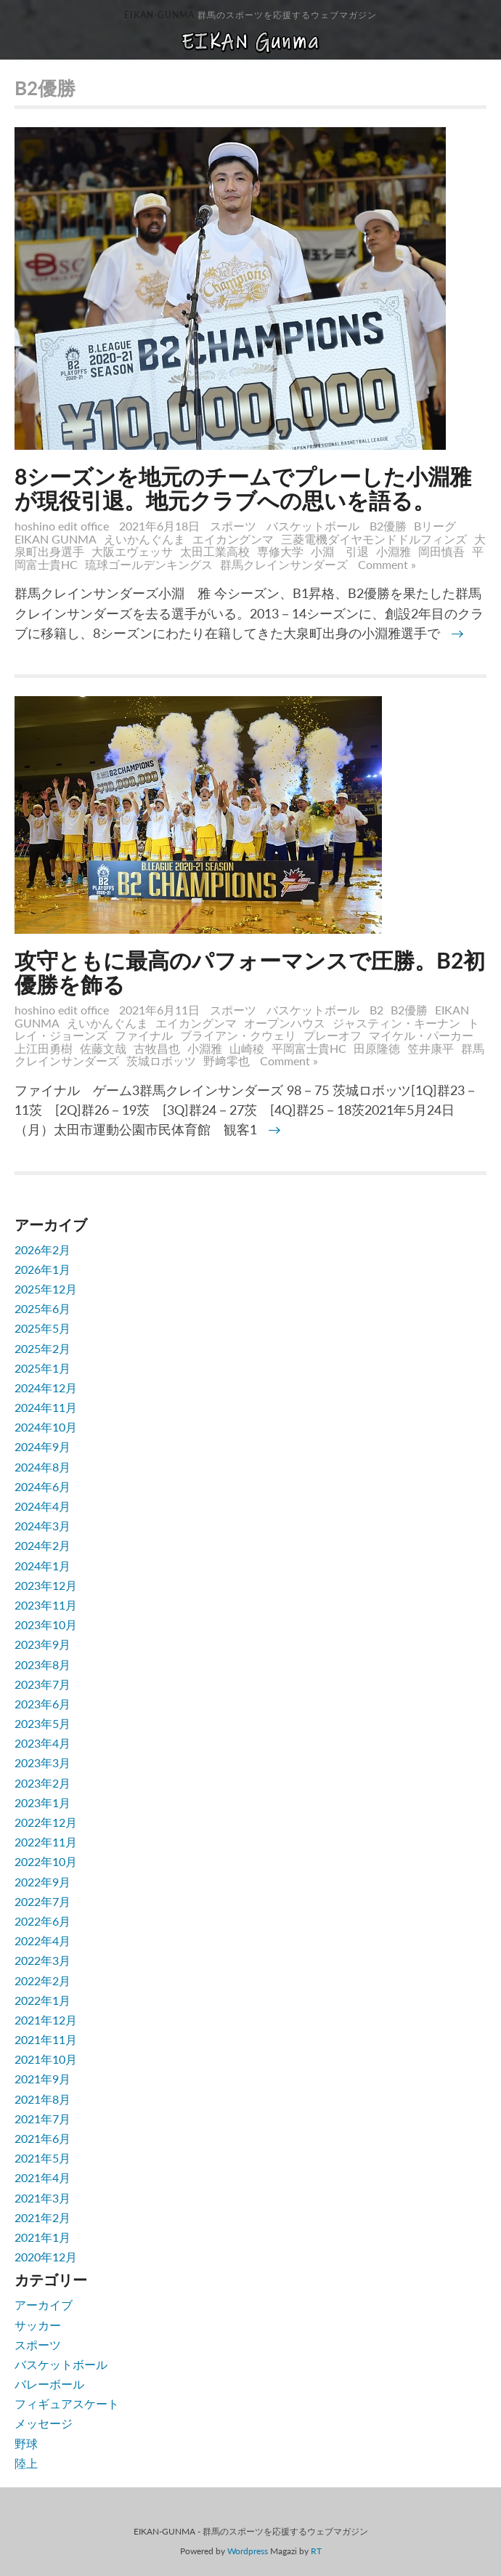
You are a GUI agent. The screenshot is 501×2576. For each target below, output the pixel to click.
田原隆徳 (377, 1048)
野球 (26, 2443)
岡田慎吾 (441, 551)
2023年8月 (42, 1664)
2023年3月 (42, 1762)
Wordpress (247, 2550)
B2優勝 (388, 526)
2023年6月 (42, 1704)
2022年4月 (42, 1940)
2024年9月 (42, 1446)
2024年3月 (42, 1526)
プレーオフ (333, 1035)
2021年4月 (42, 2177)
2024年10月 (46, 1427)
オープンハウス (284, 1023)
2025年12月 (46, 1289)
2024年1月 (42, 1565)
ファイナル (144, 1035)
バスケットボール (312, 526)
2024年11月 (46, 1407)
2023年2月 (42, 1783)
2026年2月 (42, 1249)
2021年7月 (42, 2118)
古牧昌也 (157, 1048)
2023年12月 (46, 1585)
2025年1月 (42, 1368)
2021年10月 (46, 2059)
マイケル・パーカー (421, 1035)
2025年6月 (42, 1308)
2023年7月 (42, 1684)
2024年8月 (42, 1467)
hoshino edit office (62, 526)
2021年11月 (46, 2039)
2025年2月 (42, 1348)
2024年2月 (42, 1545)
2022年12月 (46, 1822)
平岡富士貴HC (309, 1048)
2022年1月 (42, 2000)
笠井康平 (430, 1048)
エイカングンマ (233, 539)
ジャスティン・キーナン (396, 1023)
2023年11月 (46, 1605)
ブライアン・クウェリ (238, 1035)
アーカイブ (44, 2304)
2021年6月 (42, 2138)
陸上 (26, 2463)
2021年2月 (42, 2217)
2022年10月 (46, 1861)
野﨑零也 (226, 1060)
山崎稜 (246, 1048)
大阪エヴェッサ (132, 551)
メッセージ (44, 2423)
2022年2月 (42, 1980)
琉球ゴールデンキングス (149, 564)
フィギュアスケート (67, 2403)
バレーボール (49, 2384)
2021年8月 (42, 2099)
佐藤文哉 (103, 1048)
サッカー (38, 2325)
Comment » (387, 564)
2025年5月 (42, 1328)
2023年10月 (46, 1624)
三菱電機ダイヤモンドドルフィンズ (374, 539)
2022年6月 (42, 1921)
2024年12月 (46, 1387)
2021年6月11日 (161, 1010)
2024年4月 (42, 1506)
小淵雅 (393, 551)
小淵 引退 (340, 551)
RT (316, 2550)
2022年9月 (42, 1882)
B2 (376, 1010)
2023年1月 (42, 1802)
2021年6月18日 (161, 526)
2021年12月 (46, 2020)
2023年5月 (42, 1723)
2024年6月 (42, 1486)
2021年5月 (42, 2158)
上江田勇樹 (44, 1048)
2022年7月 (42, 1901)
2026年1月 (42, 1269)
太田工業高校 (215, 551)
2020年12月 (46, 2257)
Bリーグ (435, 526)
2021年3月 (42, 2198)
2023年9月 (42, 1644)
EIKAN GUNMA (56, 539)
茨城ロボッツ (161, 1060)
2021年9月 (42, 2079)
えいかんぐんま (144, 539)
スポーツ (233, 526)
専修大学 (280, 551)
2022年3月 (42, 1960)
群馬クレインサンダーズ (284, 564)
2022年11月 (46, 1842)
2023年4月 (42, 1743)
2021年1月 (42, 2237)
